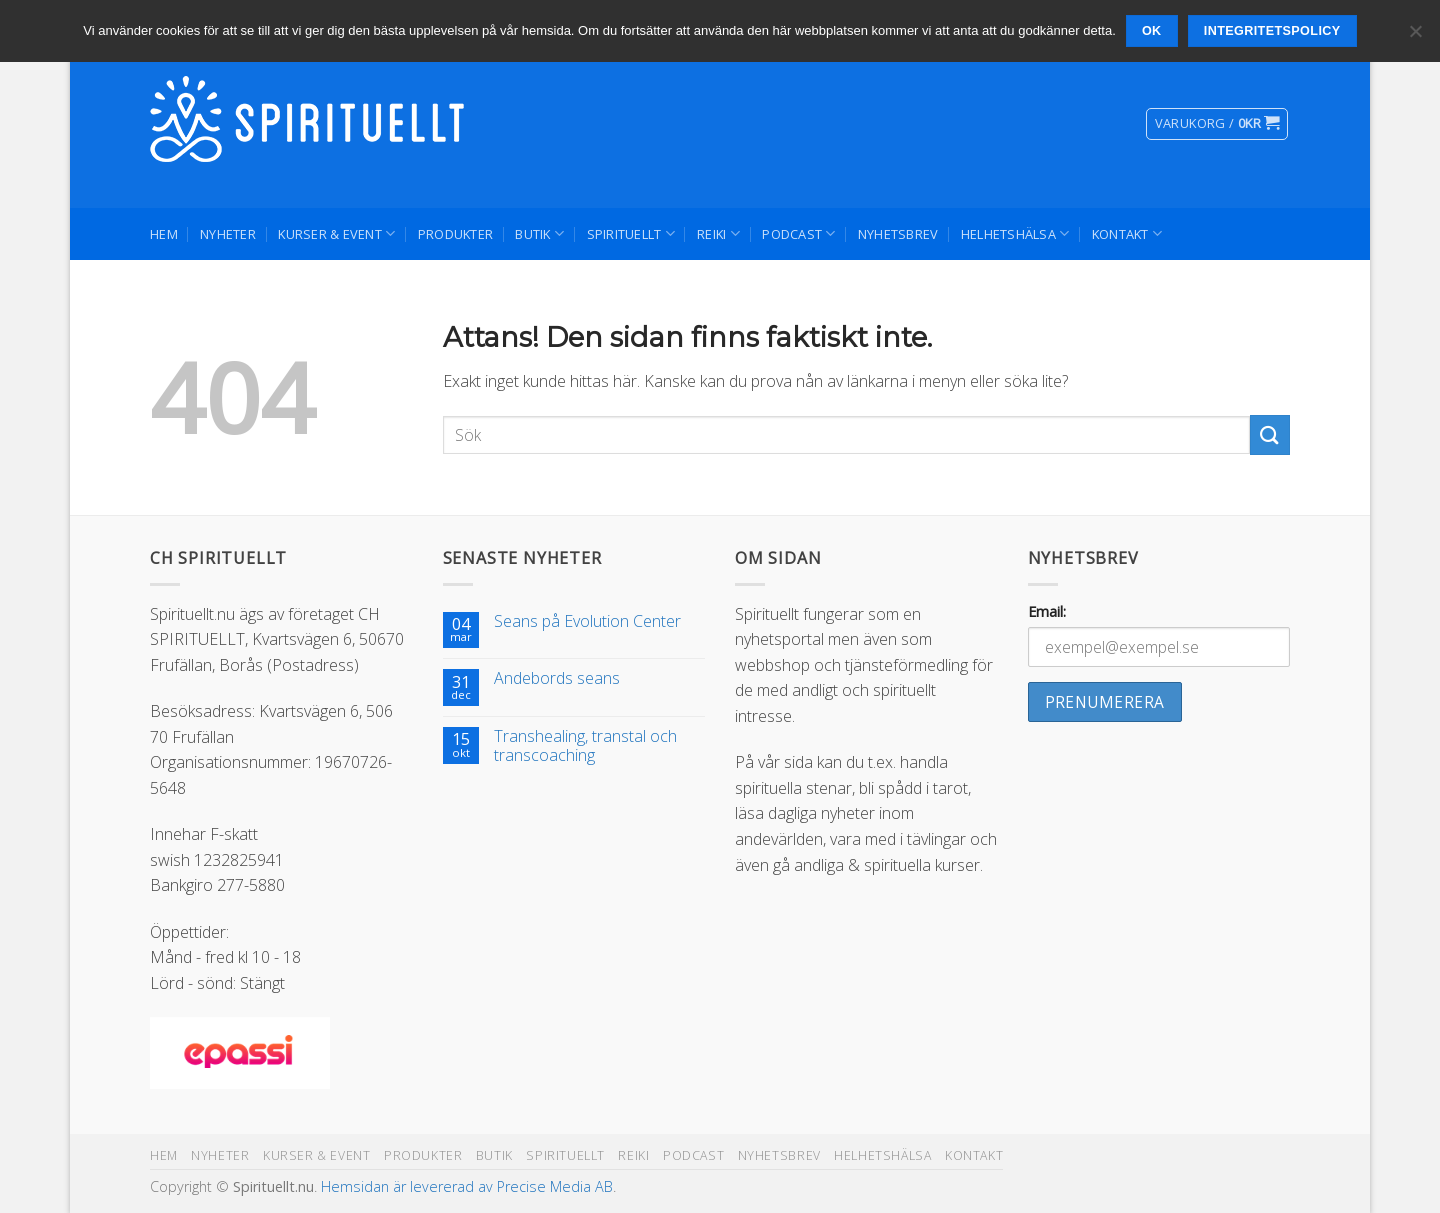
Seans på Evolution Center (587, 621)
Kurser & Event (336, 233)
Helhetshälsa (1015, 233)
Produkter (455, 234)
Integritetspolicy (1272, 31)
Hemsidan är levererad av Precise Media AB (467, 1186)
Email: (1047, 611)
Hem (164, 234)
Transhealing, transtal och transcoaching (585, 746)
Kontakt (1127, 233)
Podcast (798, 233)
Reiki (718, 233)
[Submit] (1270, 434)
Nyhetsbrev (898, 234)
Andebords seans (557, 678)
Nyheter (228, 234)
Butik (539, 233)
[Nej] (1415, 37)
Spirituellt (631, 233)
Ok (1152, 31)
